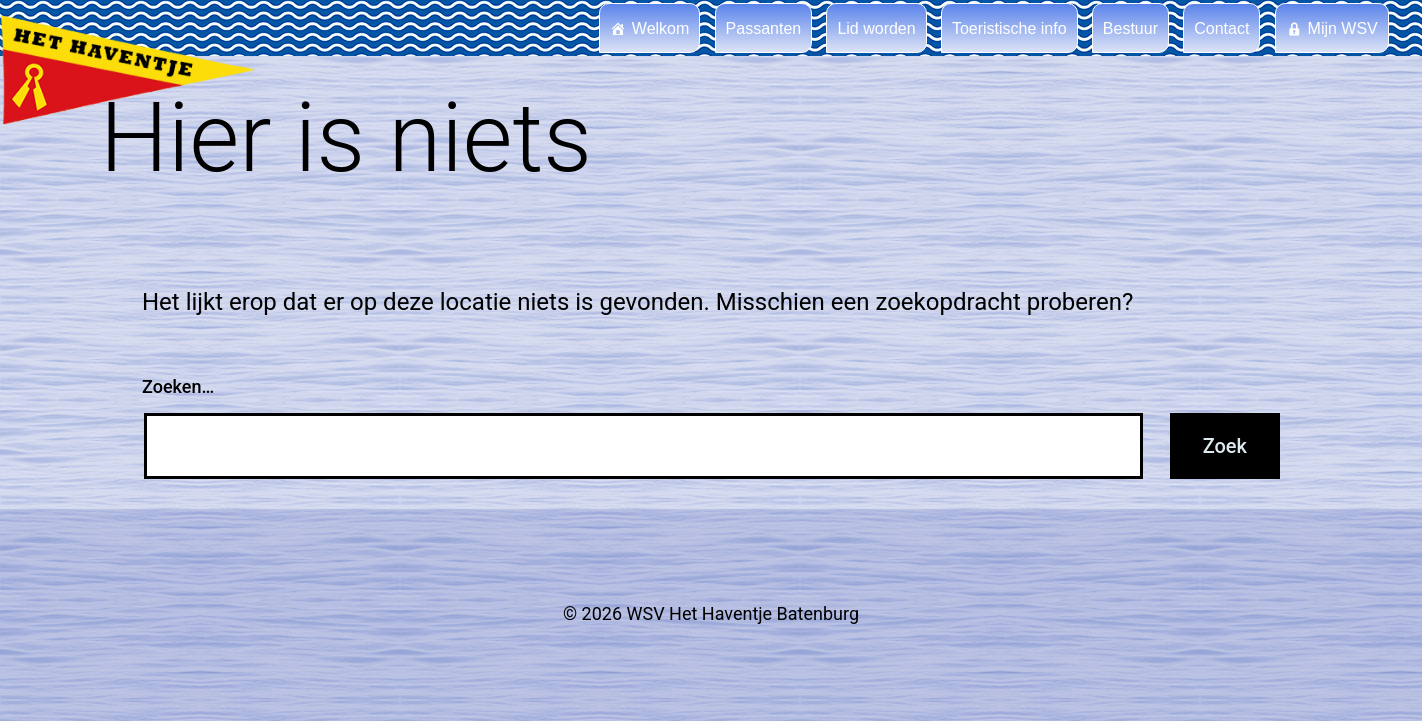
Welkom (661, 28)
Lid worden (876, 28)
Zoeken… (178, 386)
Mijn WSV (1343, 28)
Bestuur (1130, 28)
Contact (1221, 28)
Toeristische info (1009, 28)
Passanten (764, 28)
